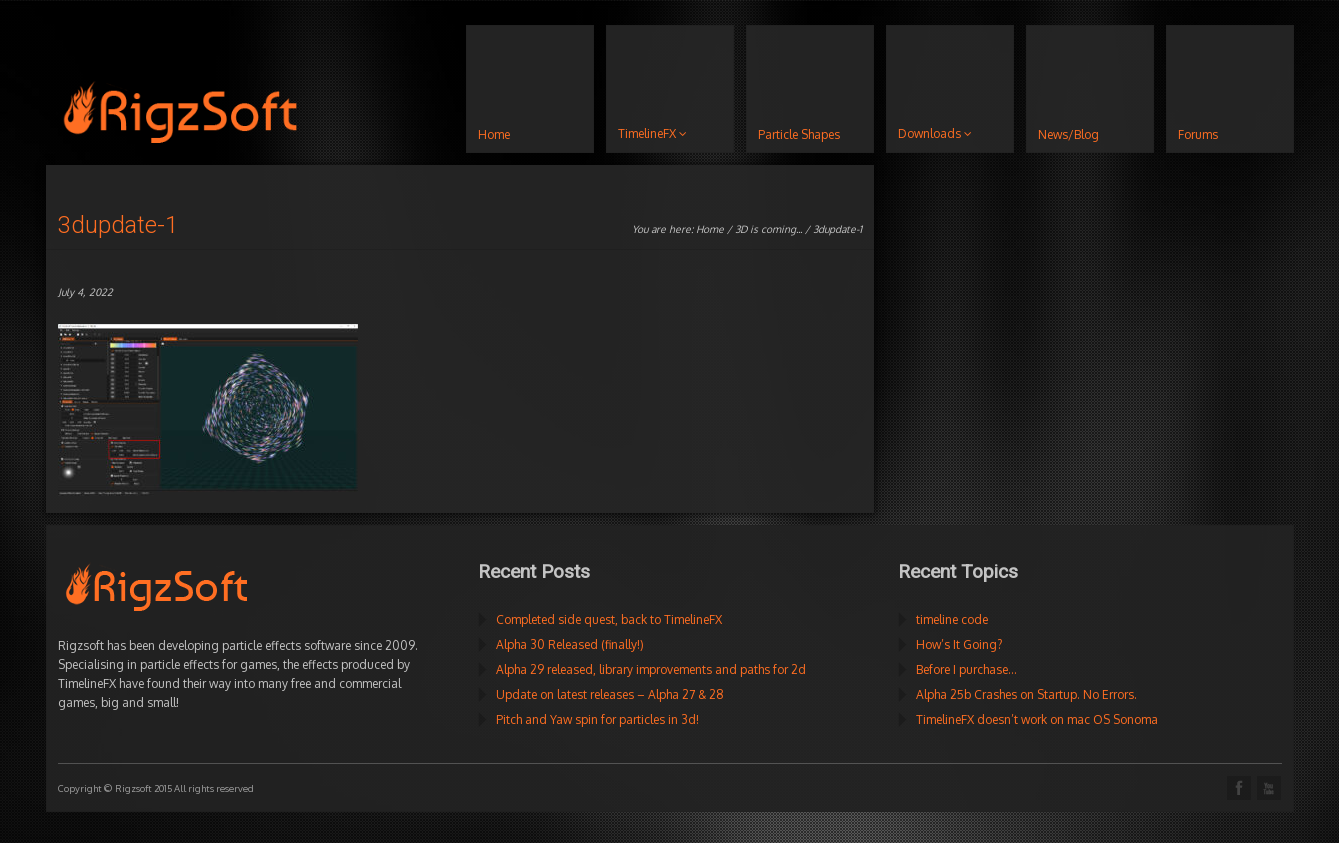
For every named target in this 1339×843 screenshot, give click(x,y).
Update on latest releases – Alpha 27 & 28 (610, 694)
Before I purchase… (966, 669)
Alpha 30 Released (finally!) (570, 644)
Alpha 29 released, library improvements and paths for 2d (651, 669)
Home (710, 229)
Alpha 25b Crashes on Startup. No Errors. (1026, 694)
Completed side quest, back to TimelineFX (609, 619)
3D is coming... (768, 229)
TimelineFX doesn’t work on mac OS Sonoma (1037, 719)
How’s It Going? (959, 644)
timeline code (952, 619)
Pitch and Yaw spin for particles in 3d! (597, 719)
